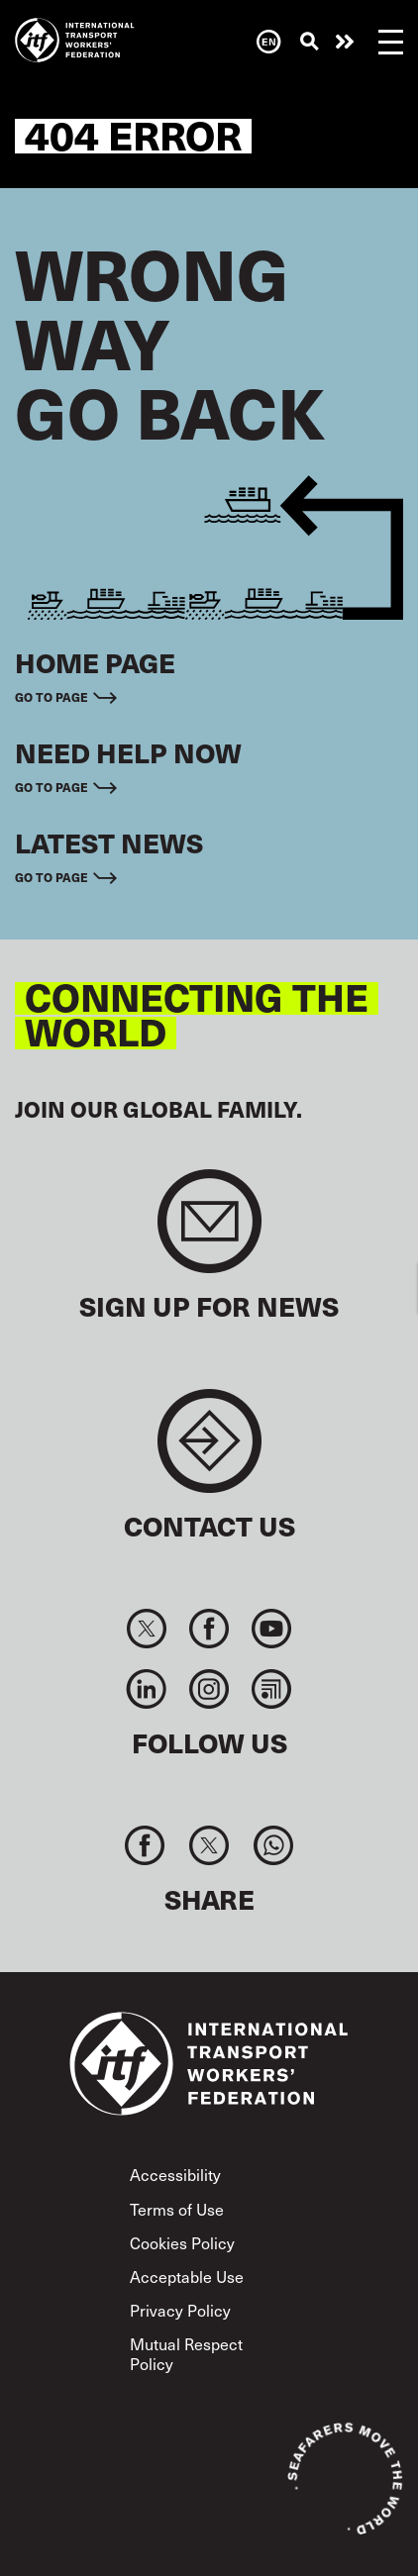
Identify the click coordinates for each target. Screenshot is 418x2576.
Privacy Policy (180, 2310)
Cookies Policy (182, 2242)
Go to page (51, 697)
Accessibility (175, 2174)
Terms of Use (177, 2209)
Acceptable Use (187, 2276)
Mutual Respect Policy (186, 2352)
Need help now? (345, 41)
